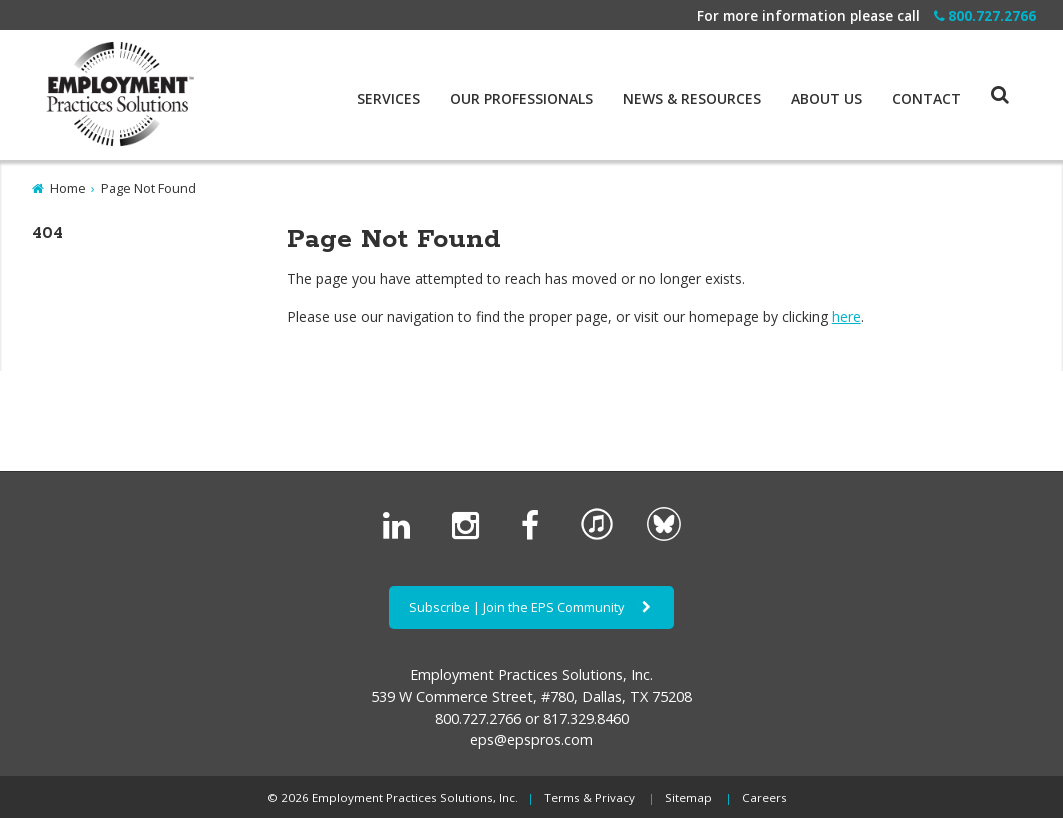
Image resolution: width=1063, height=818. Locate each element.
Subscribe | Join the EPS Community (531, 607)
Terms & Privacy (589, 797)
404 (47, 233)
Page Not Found (148, 188)
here (846, 316)
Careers (764, 797)
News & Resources (692, 99)
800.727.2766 (985, 15)
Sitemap (688, 797)
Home (68, 188)
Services (388, 99)
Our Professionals (521, 99)
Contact (926, 99)
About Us (826, 99)
